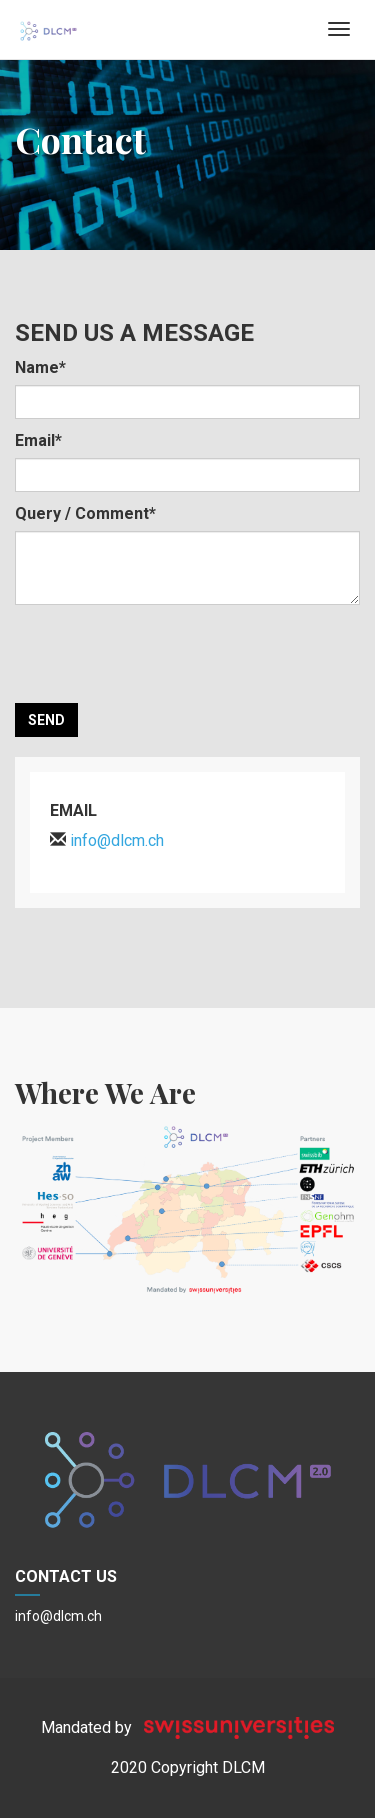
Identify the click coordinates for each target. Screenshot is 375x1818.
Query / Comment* (85, 513)
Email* (38, 440)
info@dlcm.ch (58, 1616)
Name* (40, 367)
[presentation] (167, 654)
